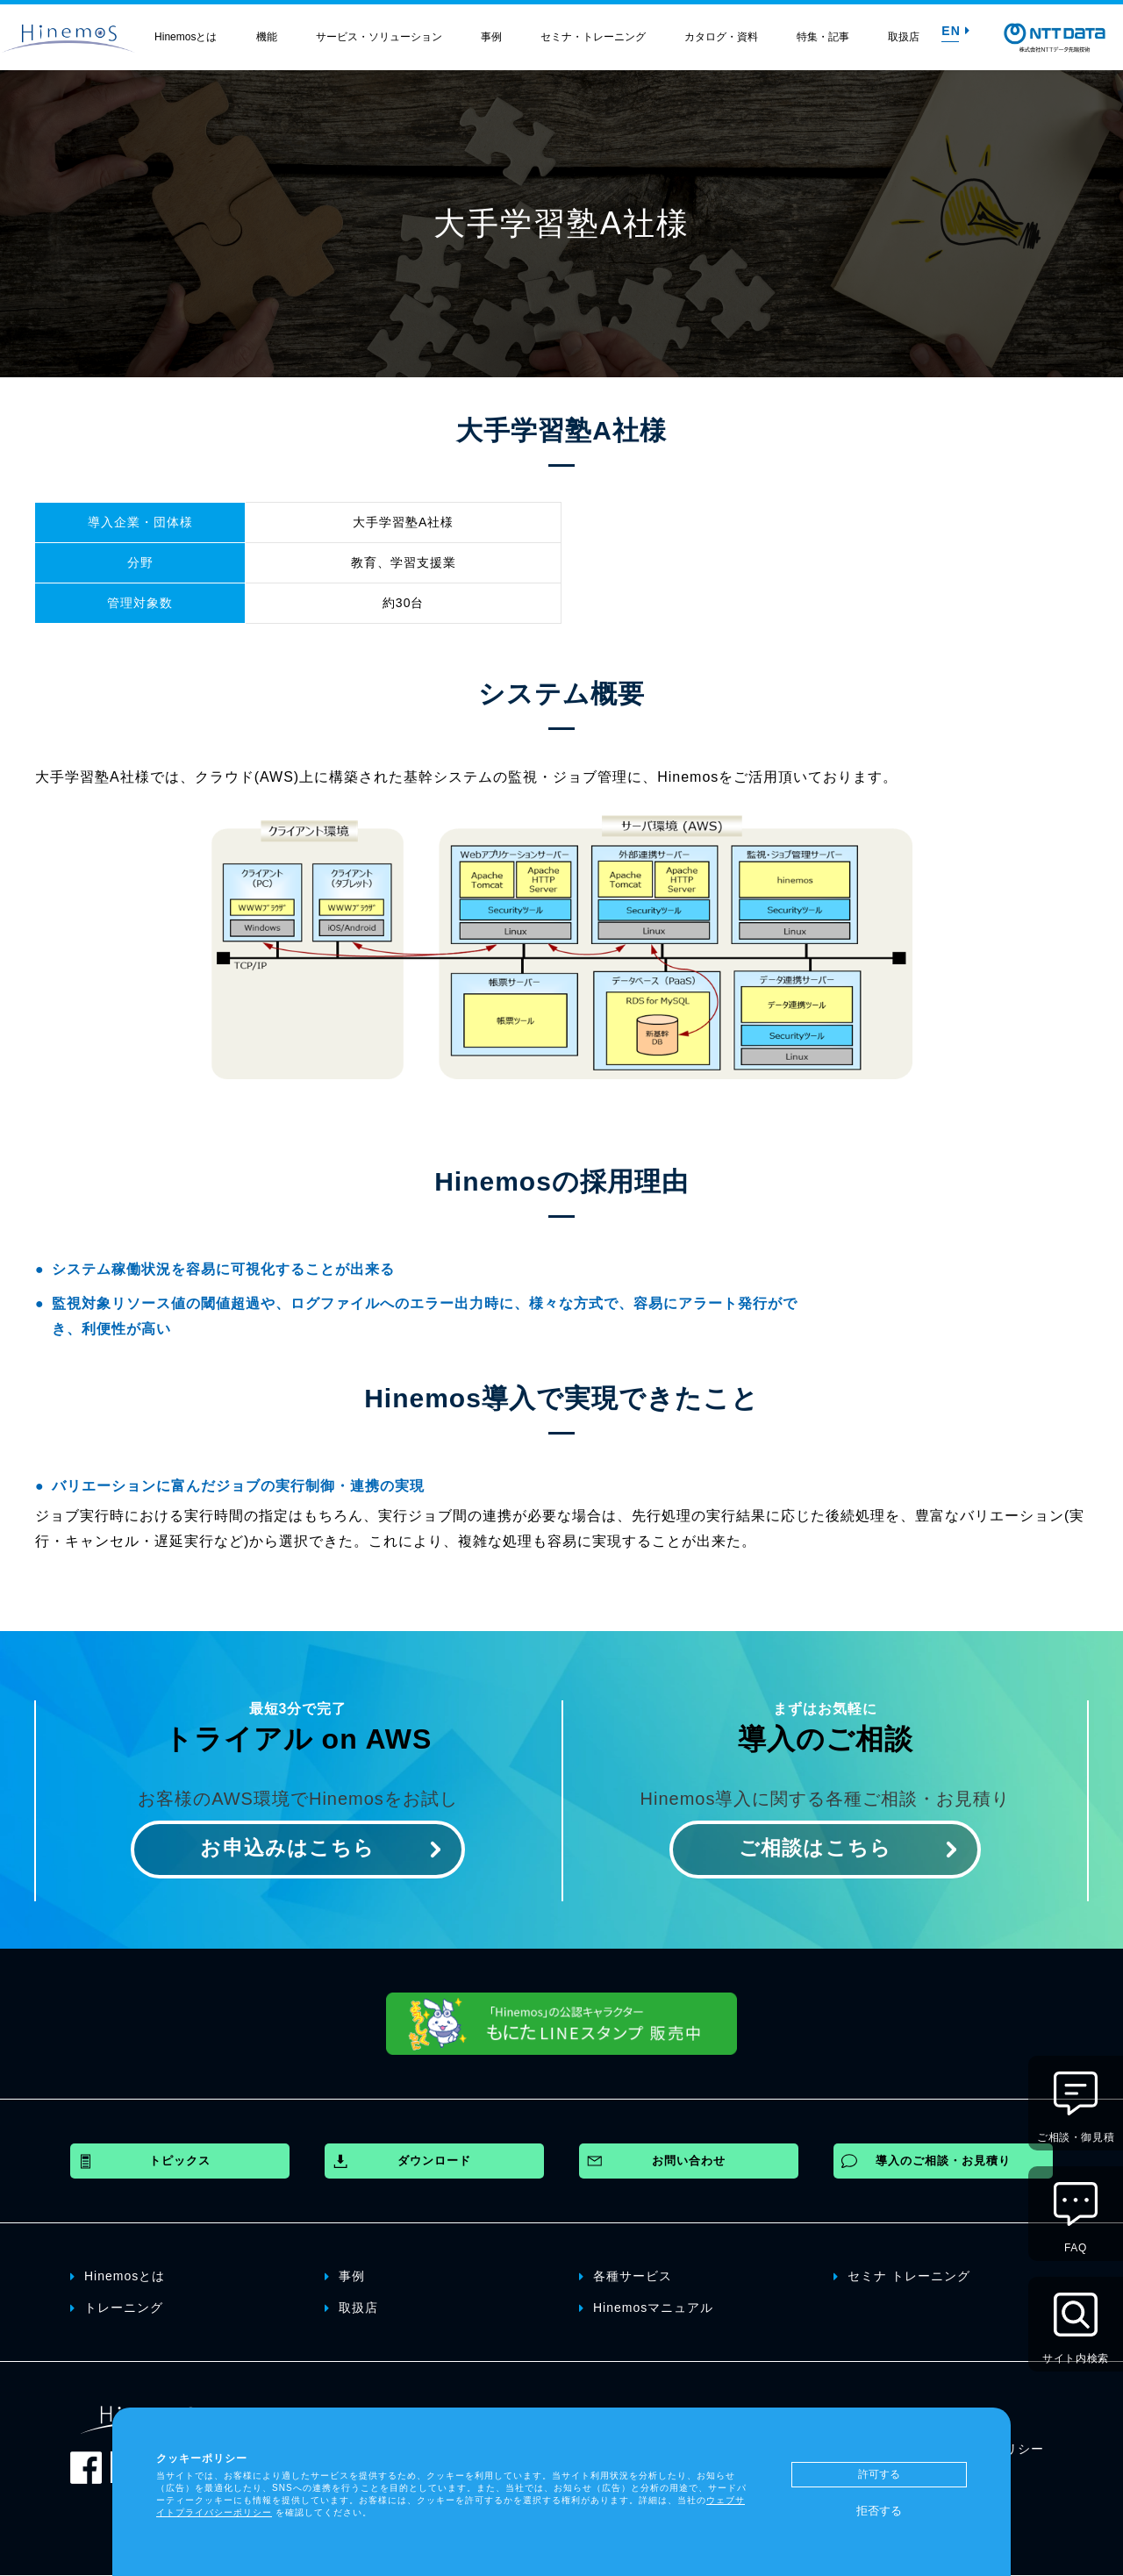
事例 (491, 37)
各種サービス (625, 2276)
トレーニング (116, 2307)
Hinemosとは (185, 37)
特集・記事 (823, 37)
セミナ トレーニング (901, 2276)
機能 (266, 37)
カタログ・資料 (721, 37)
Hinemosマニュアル (646, 2307)
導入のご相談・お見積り (943, 2161)
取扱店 (903, 37)
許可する (879, 2474)
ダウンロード (434, 2161)
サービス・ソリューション (379, 37)
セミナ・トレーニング (593, 37)
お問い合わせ (689, 2161)
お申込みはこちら (288, 1849)
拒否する (879, 2510)
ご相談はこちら (814, 1849)
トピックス (180, 2161)
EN (955, 31)
